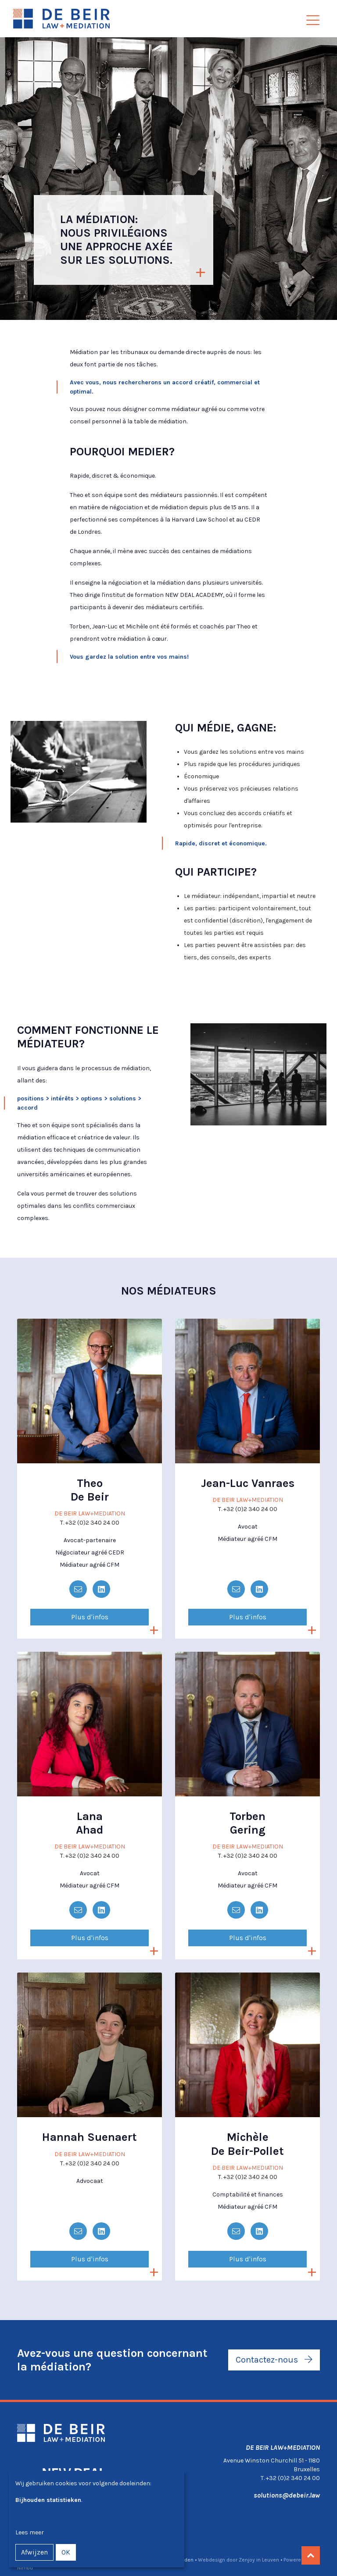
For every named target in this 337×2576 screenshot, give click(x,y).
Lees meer (29, 2532)
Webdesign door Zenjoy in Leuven (238, 2560)
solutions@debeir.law (287, 2495)
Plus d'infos (89, 1617)
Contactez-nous (274, 2360)
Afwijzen (34, 2552)
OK (65, 2552)
